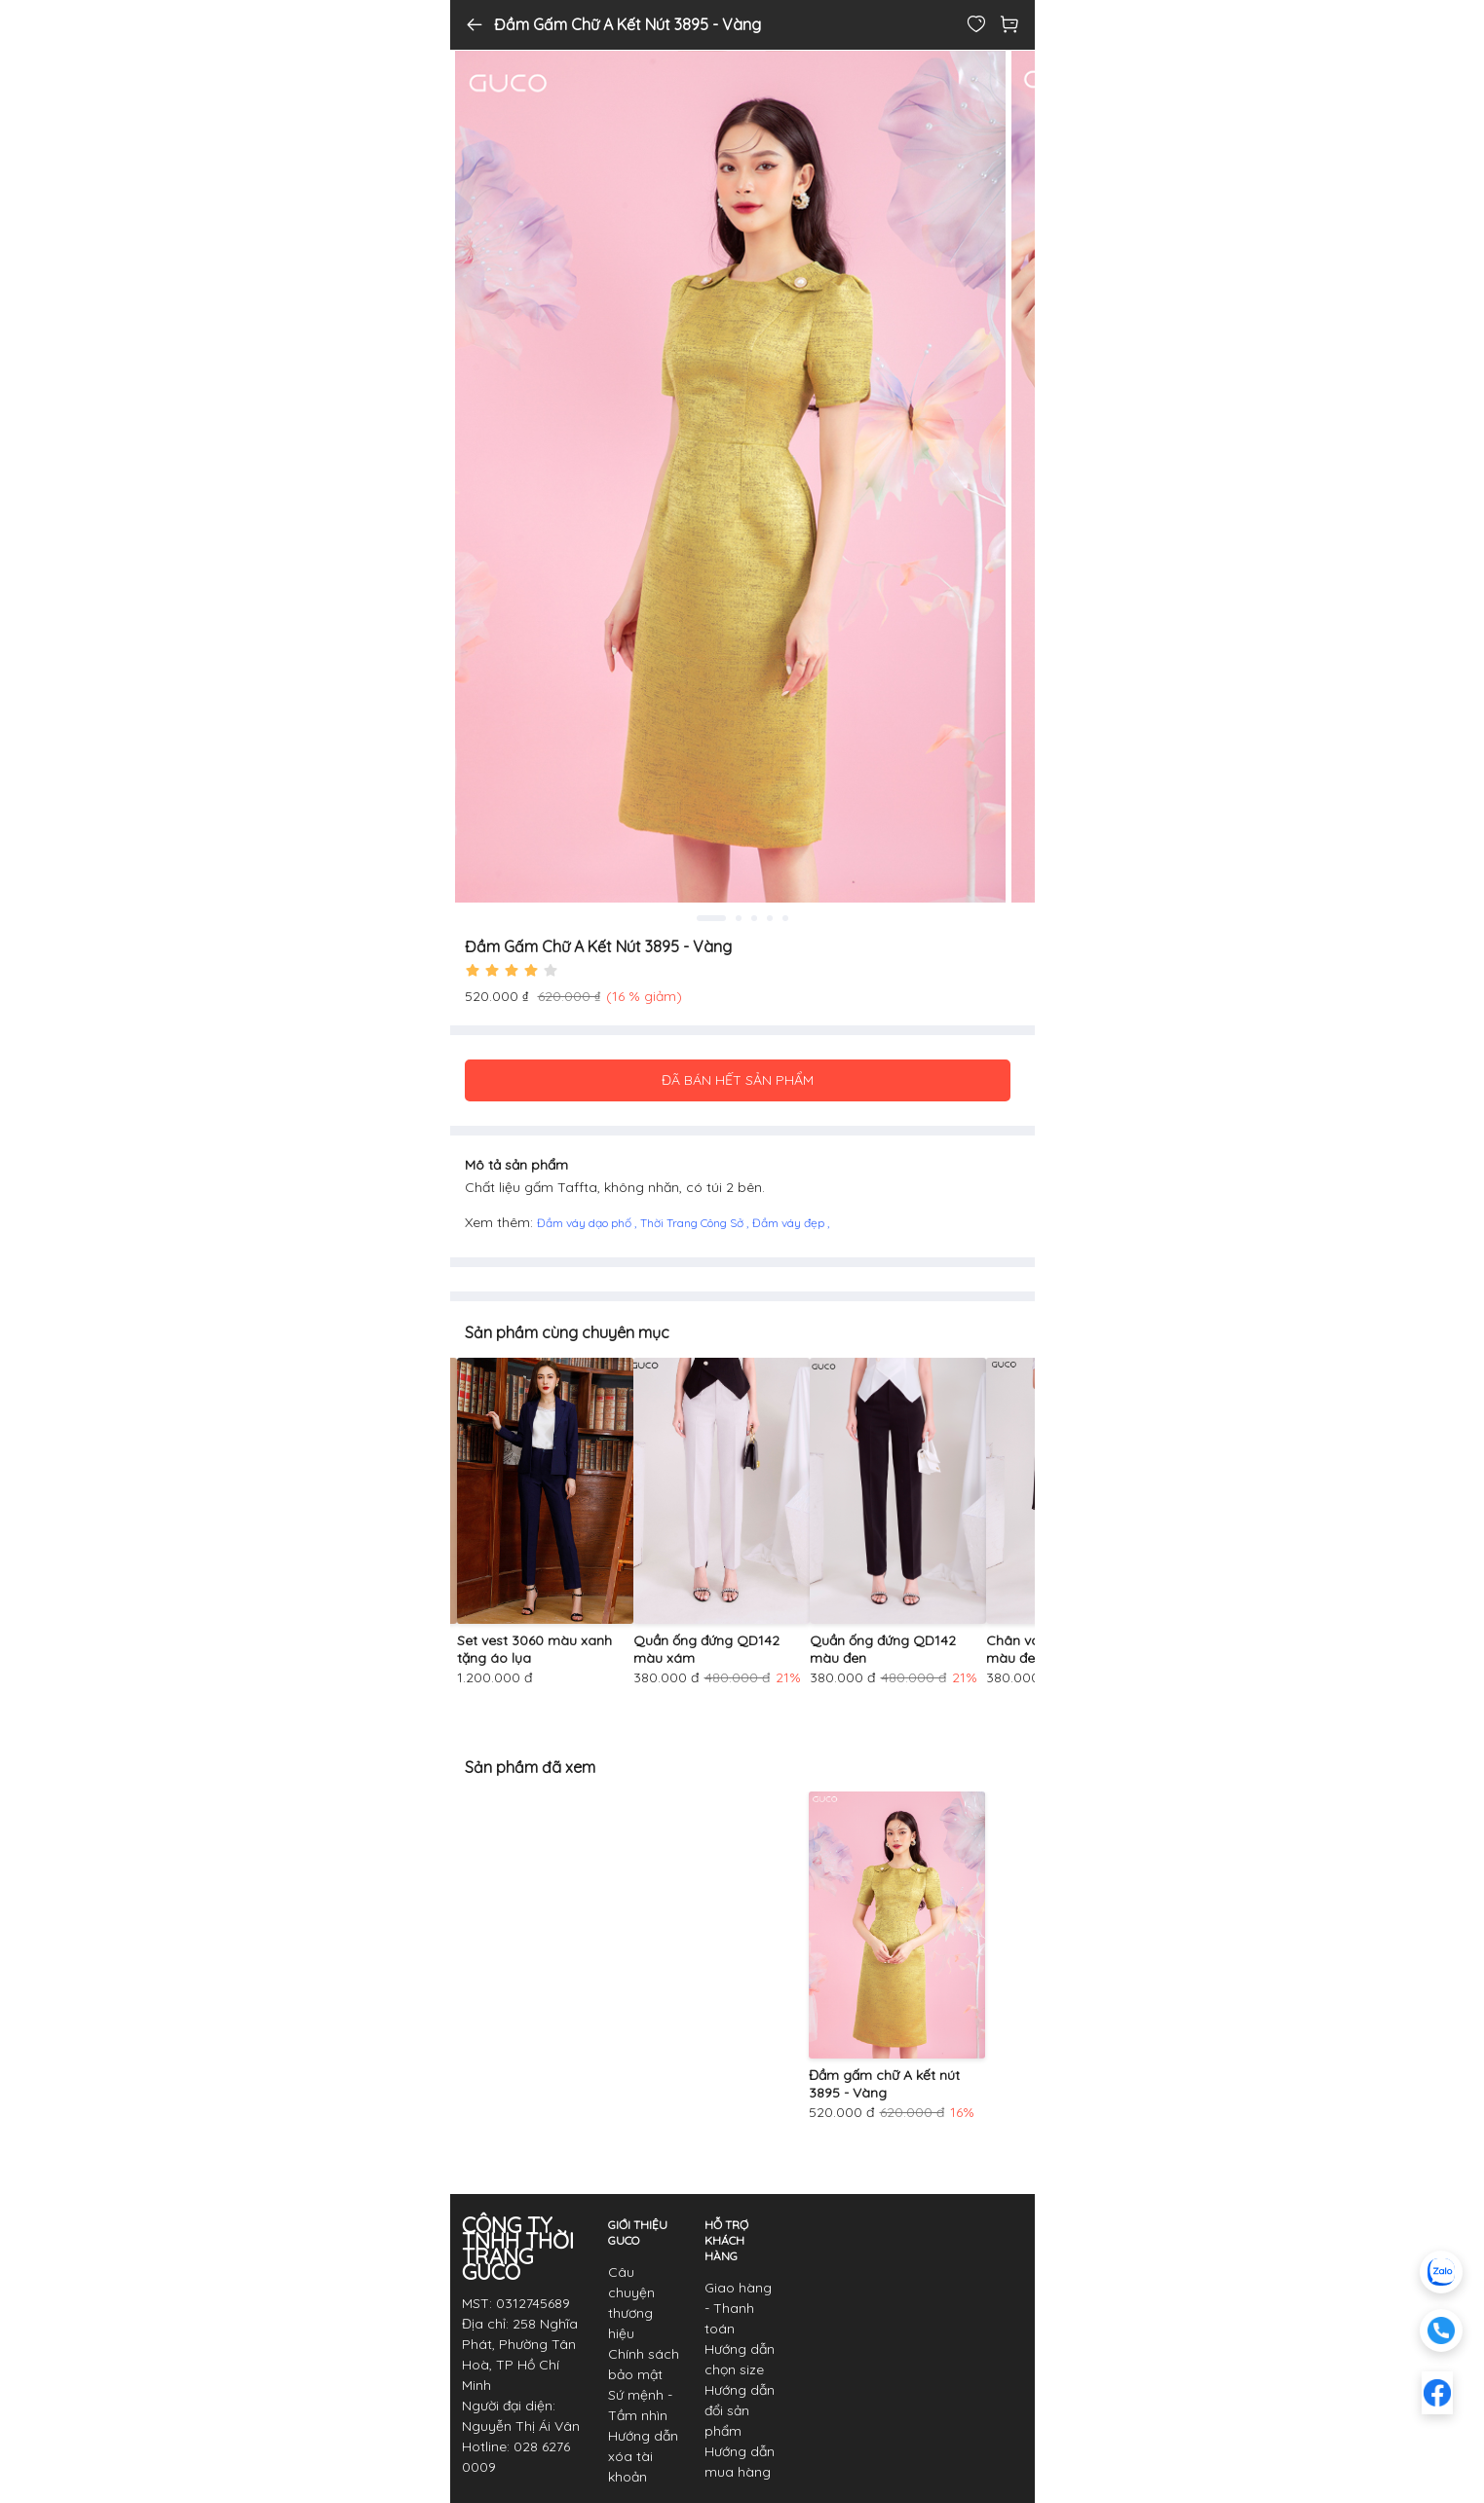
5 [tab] (785, 918)
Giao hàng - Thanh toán (738, 2308)
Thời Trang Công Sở (693, 1222)
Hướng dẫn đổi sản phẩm (739, 2410)
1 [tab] (711, 918)
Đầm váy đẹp (789, 1222)
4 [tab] (770, 918)
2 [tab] (739, 918)
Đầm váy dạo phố (585, 1222)
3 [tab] (754, 918)
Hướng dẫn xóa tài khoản (643, 2456)
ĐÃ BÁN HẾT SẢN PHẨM (738, 1080)
